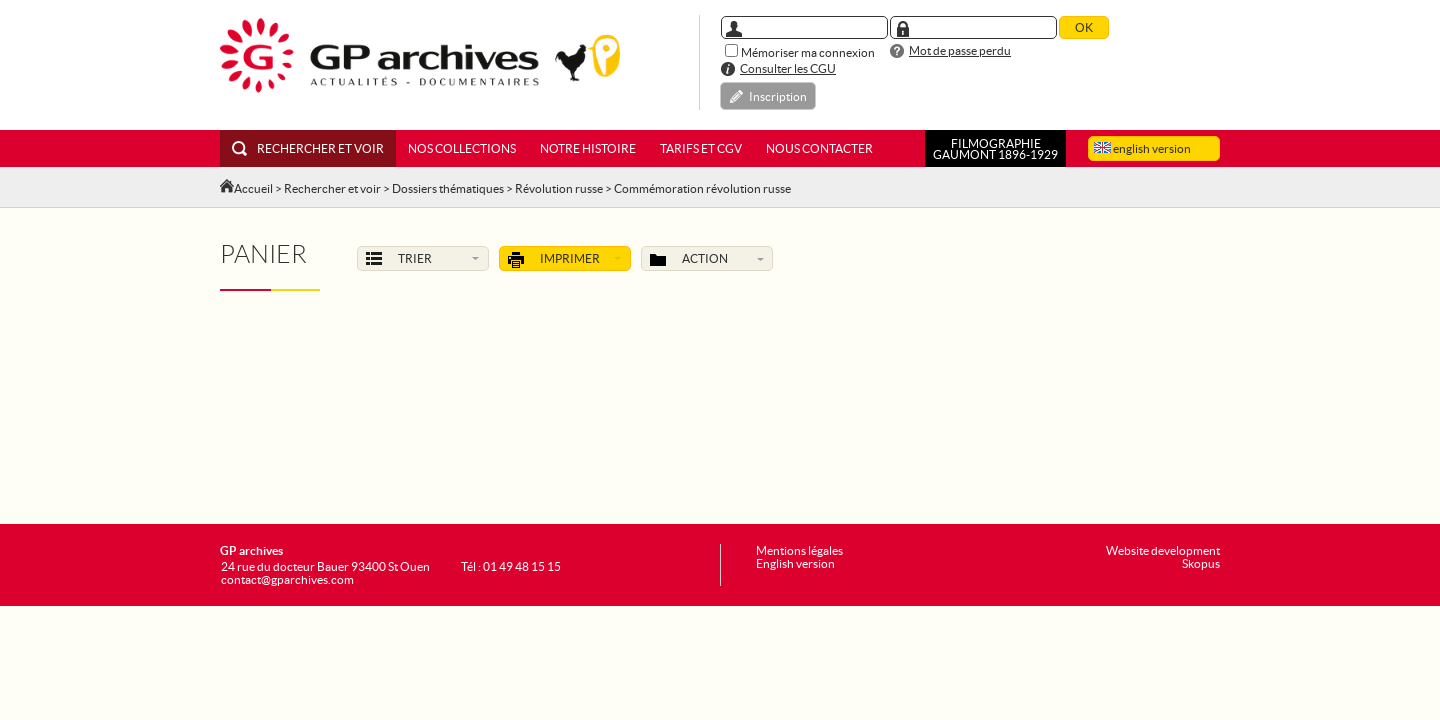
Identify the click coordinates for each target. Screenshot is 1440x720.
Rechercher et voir (308, 148)
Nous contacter (819, 148)
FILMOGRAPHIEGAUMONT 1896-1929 (995, 149)
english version (1142, 148)
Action (707, 260)
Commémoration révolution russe (702, 188)
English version (795, 563)
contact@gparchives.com (287, 579)
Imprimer (565, 260)
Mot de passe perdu (960, 50)
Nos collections (462, 148)
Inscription (778, 96)
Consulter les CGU (788, 68)
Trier (423, 259)
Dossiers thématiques (448, 188)
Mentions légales (799, 550)
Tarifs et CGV (701, 148)
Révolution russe (559, 188)
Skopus (1201, 563)
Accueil (253, 188)
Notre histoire (588, 148)
